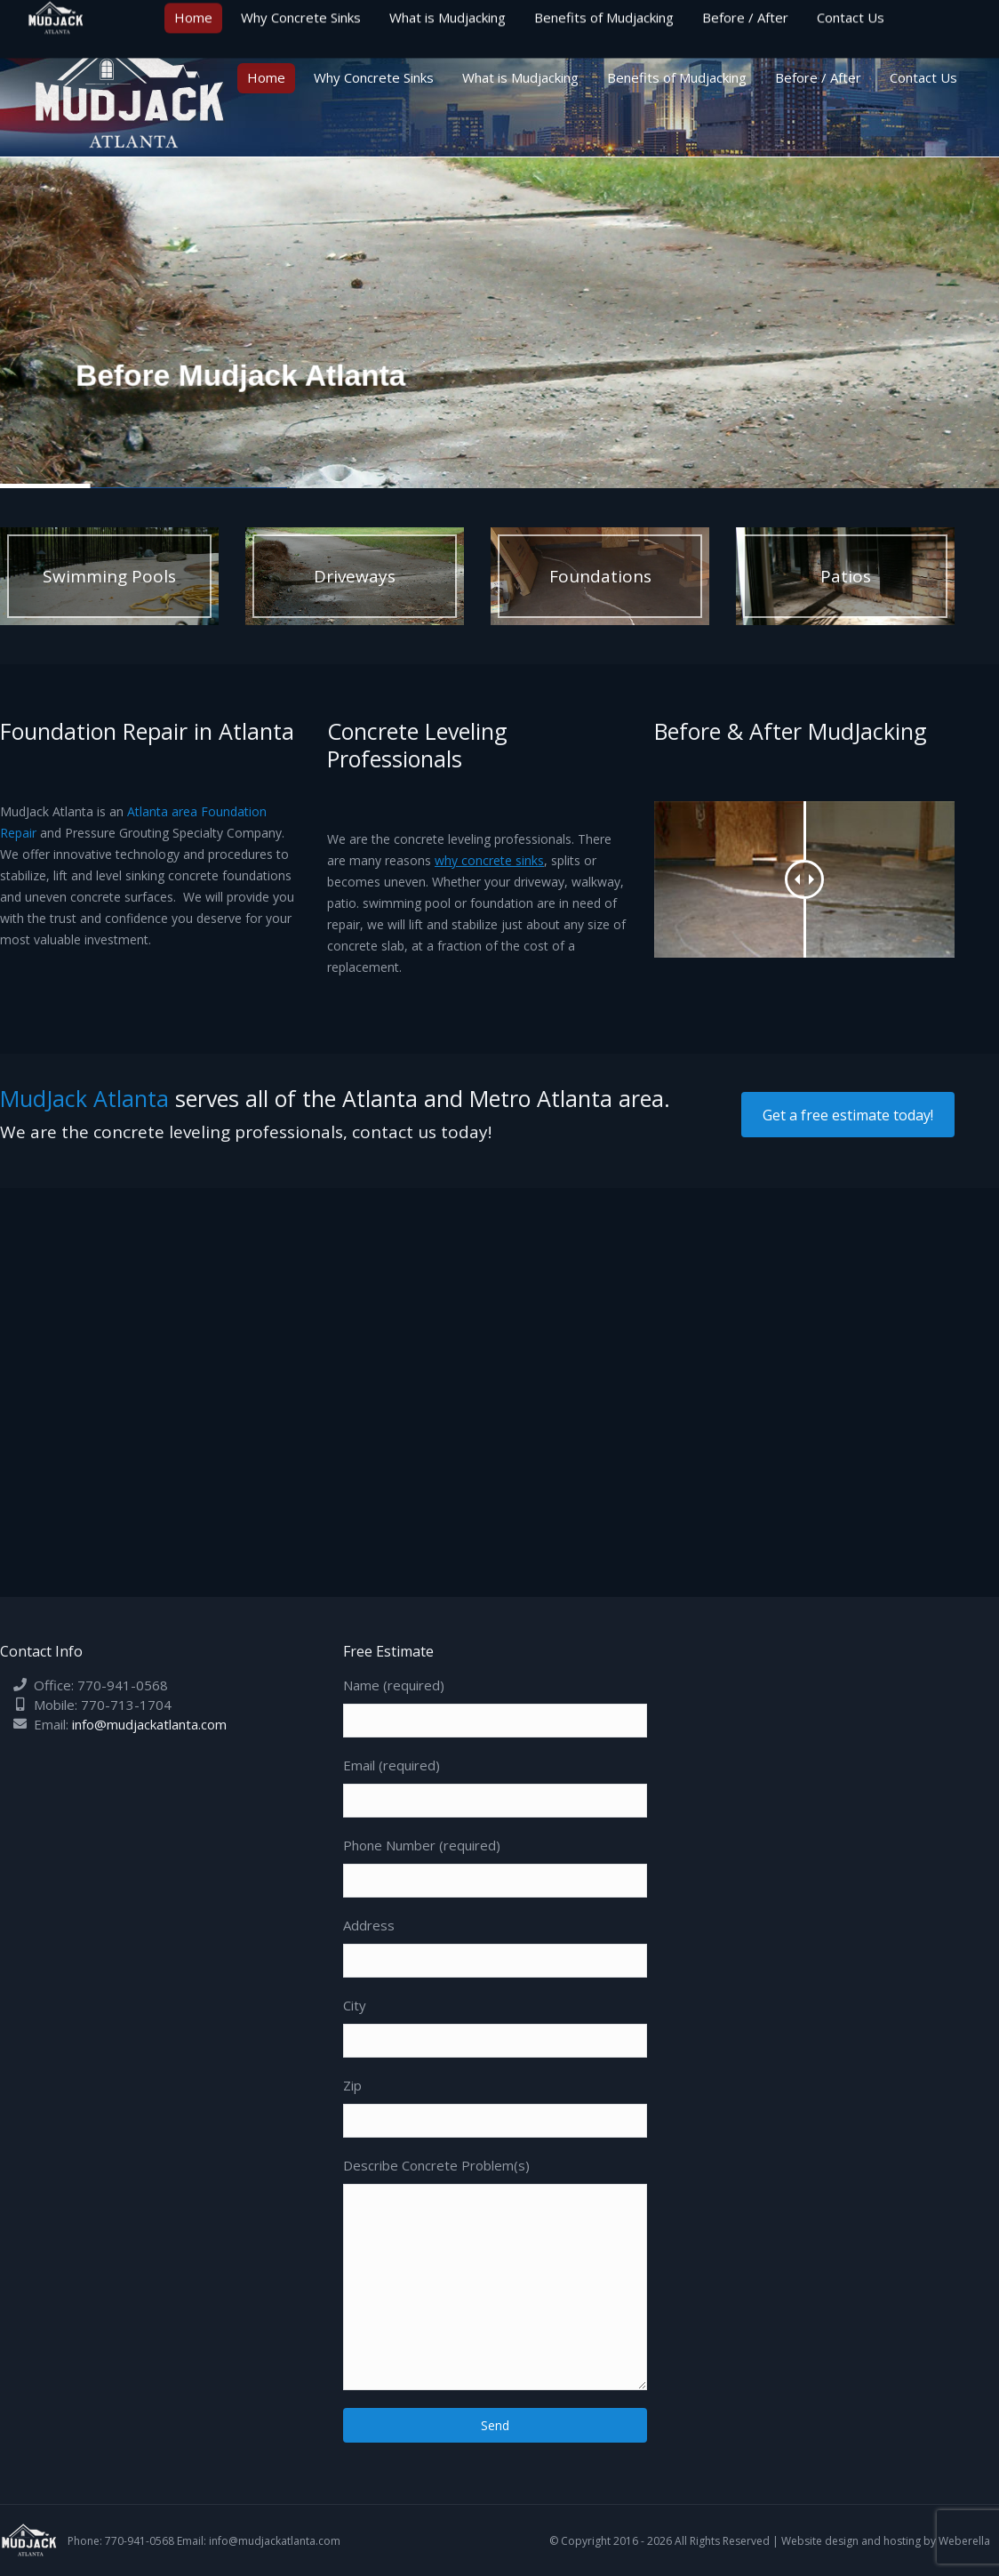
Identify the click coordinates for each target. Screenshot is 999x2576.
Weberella (964, 2540)
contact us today (420, 1132)
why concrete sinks (489, 860)
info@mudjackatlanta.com (149, 1724)
